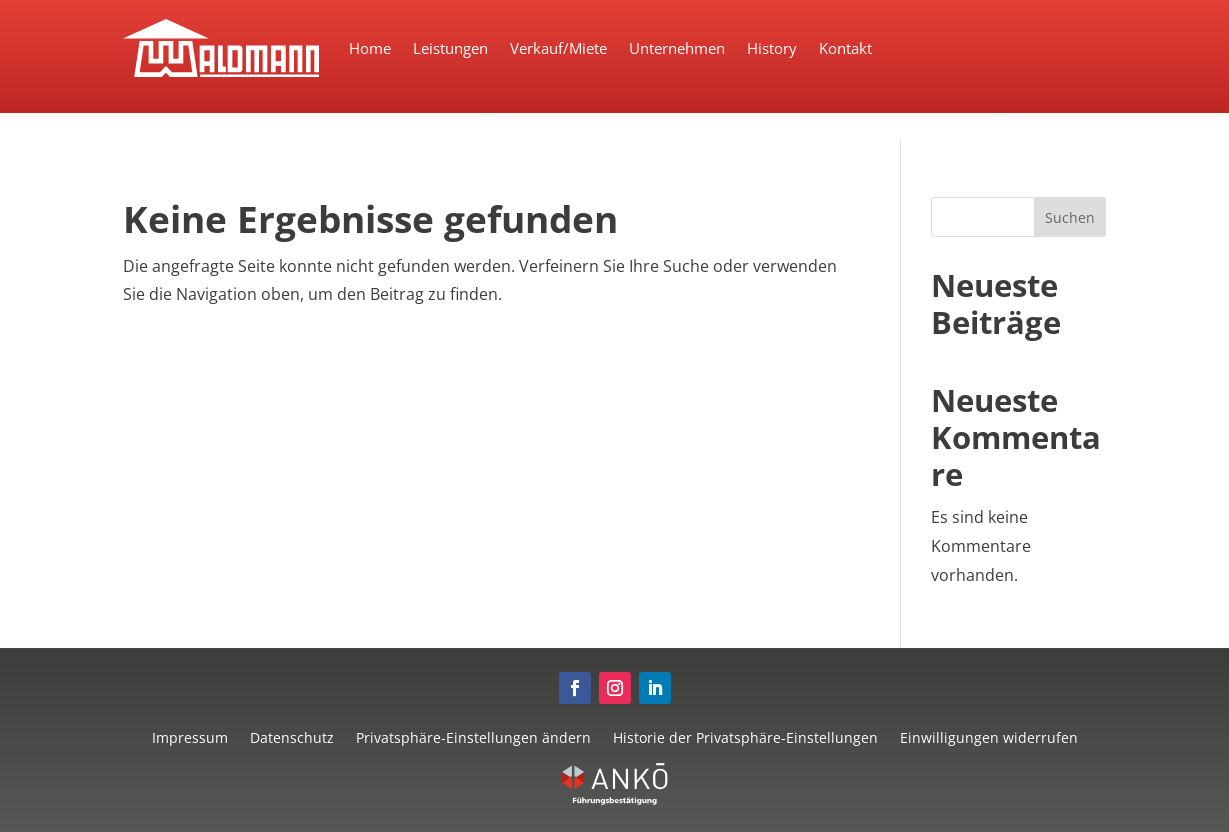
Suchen (1070, 217)
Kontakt (845, 48)
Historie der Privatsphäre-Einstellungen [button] (745, 736)
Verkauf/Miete (558, 48)
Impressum (190, 736)
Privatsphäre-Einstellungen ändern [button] (473, 736)
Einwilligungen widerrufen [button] (989, 736)
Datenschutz (292, 736)
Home (370, 48)
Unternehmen (677, 48)
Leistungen (450, 48)
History (772, 48)
